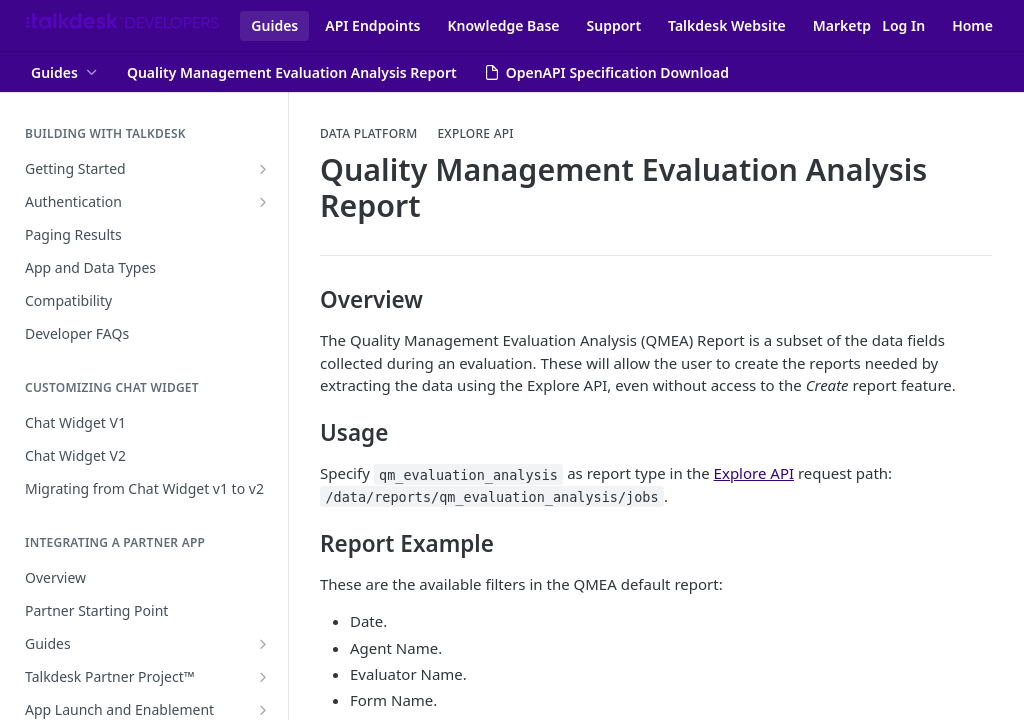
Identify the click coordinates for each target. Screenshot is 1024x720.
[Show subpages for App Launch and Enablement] (263, 710)
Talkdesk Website (727, 25)
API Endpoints (372, 25)
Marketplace (856, 25)
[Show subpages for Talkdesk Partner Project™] (263, 677)
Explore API (475, 134)
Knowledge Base (504, 25)
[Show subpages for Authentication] (263, 202)
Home (972, 25)
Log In (903, 25)
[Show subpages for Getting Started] (263, 169)
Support (614, 25)
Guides (274, 25)
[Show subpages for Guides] (263, 644)
